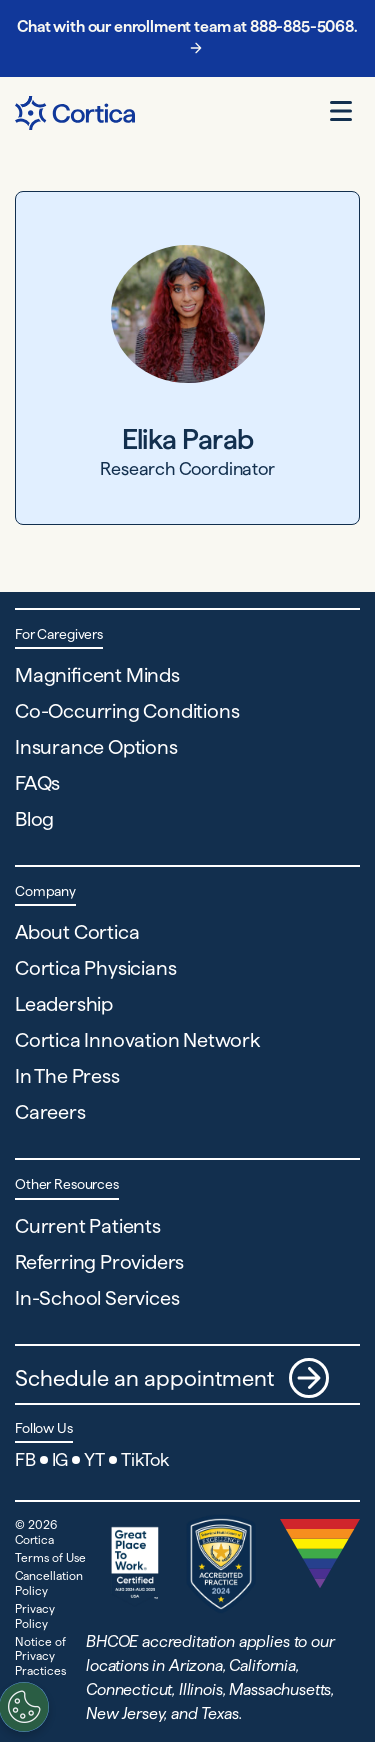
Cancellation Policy (49, 1582)
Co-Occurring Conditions (127, 711)
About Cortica (77, 932)
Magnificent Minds (97, 675)
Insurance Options (96, 747)
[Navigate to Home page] (75, 113)
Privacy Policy (35, 1615)
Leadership (64, 1004)
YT (94, 1459)
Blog (34, 819)
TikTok (145, 1459)
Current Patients (88, 1226)
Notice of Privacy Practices (40, 1656)
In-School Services (97, 1298)
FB (25, 1459)
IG (60, 1459)
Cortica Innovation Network (137, 1040)
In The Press (67, 1076)
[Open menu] (341, 111)
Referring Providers (99, 1262)
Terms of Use (50, 1557)
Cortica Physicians (95, 968)
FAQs (37, 783)
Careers (50, 1112)
